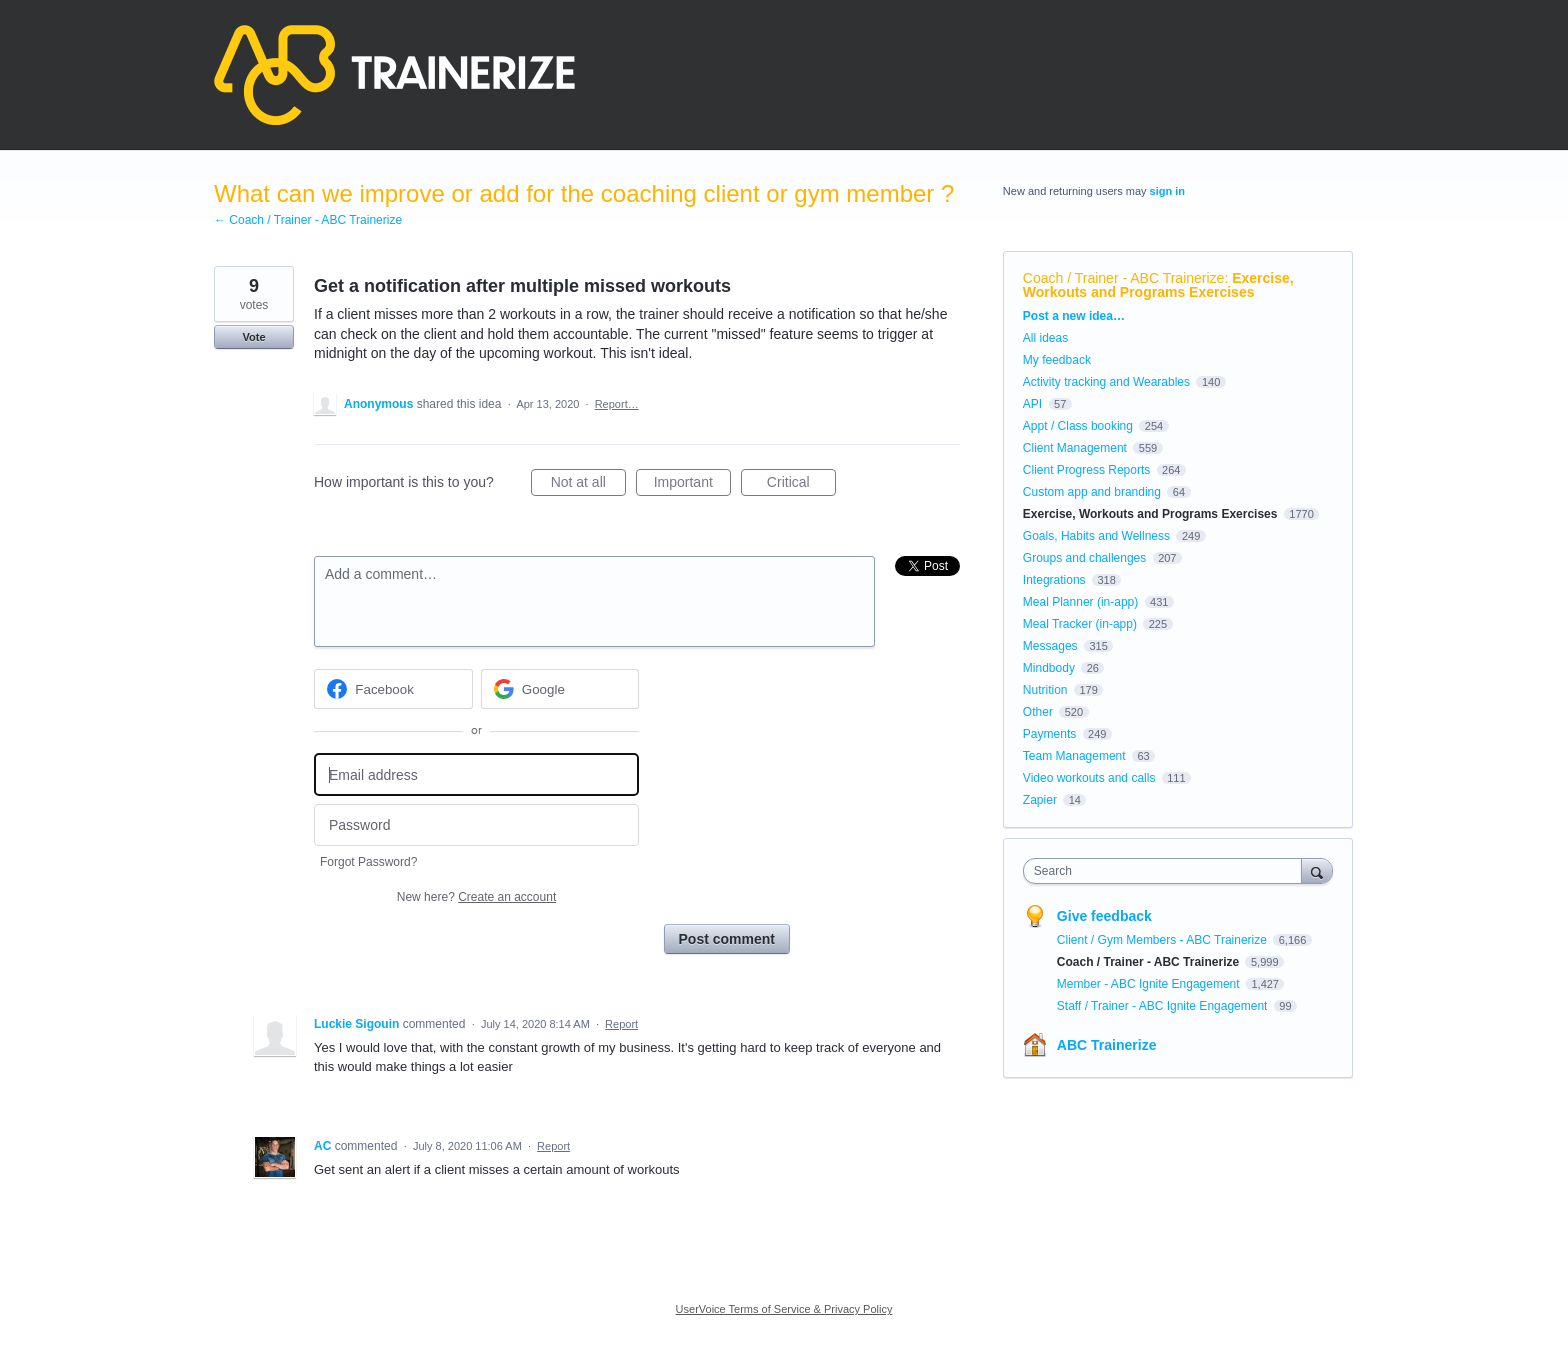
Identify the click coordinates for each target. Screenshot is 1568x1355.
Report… (617, 404)
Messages (1050, 646)
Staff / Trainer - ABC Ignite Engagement (1164, 1006)
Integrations (1054, 580)
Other (1038, 712)
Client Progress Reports (1086, 470)
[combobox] (1167, 871)
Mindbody (1049, 668)
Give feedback (1104, 916)
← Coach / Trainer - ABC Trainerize (308, 220)
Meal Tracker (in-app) (1080, 624)
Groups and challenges (1084, 558)
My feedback (1057, 360)
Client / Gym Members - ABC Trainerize (1163, 940)
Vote (253, 337)
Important (692, 485)
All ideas (1045, 338)
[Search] (1317, 870)
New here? (476, 897)
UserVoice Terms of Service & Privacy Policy (784, 1309)
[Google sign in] (560, 689)
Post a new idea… (1074, 316)
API (1032, 404)
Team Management (1074, 756)
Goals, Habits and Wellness (1096, 536)
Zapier (1040, 800)
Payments (1049, 734)
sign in (1167, 191)
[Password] (476, 825)
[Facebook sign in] (393, 689)
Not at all (588, 485)
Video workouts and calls (1089, 778)
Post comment (727, 939)
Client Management (1075, 448)
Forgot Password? (368, 862)
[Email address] (476, 774)
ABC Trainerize (1107, 1045)
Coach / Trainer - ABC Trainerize (1124, 278)
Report (621, 1024)
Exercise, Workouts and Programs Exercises (1158, 285)
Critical (801, 485)
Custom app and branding (1092, 492)
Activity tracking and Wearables (1106, 382)
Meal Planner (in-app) (1080, 602)
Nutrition (1045, 690)
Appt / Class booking (1078, 426)
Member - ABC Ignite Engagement (1150, 984)
